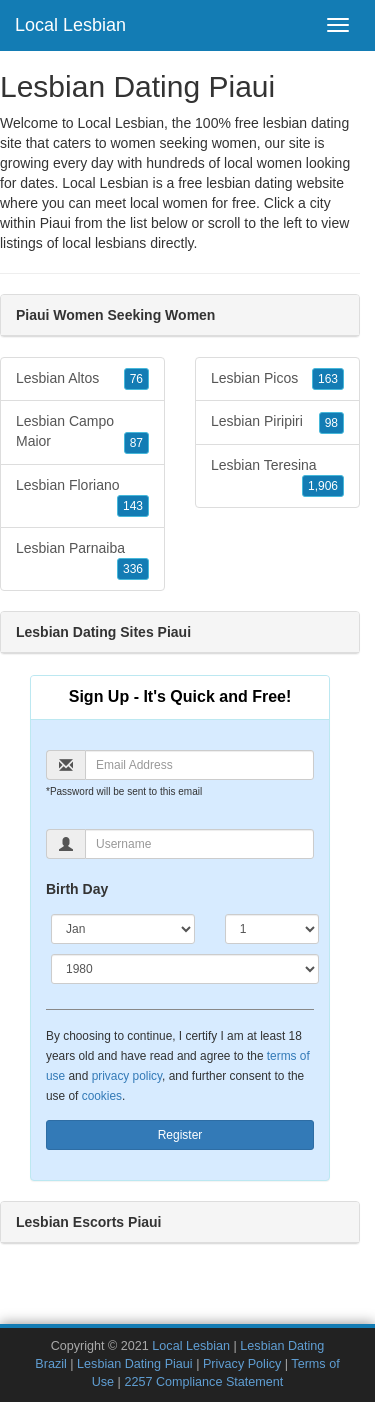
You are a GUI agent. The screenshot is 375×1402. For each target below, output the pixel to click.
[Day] (272, 929)
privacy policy (127, 1076)
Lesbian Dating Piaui (135, 1364)
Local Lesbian (70, 25)
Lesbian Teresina (277, 477)
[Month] (123, 929)
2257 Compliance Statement (203, 1382)
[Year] (185, 969)
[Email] (199, 765)
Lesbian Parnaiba (82, 560)
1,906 (323, 486)
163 (328, 379)
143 (133, 506)
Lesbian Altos (82, 379)
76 (136, 379)
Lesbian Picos (277, 379)
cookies (102, 1096)
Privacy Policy (242, 1364)
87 (136, 443)
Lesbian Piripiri (277, 422)
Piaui (55, 223)
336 (133, 569)
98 (331, 423)
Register (180, 1135)
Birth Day (77, 889)
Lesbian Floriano (82, 497)
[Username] (199, 844)
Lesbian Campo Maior (82, 433)
